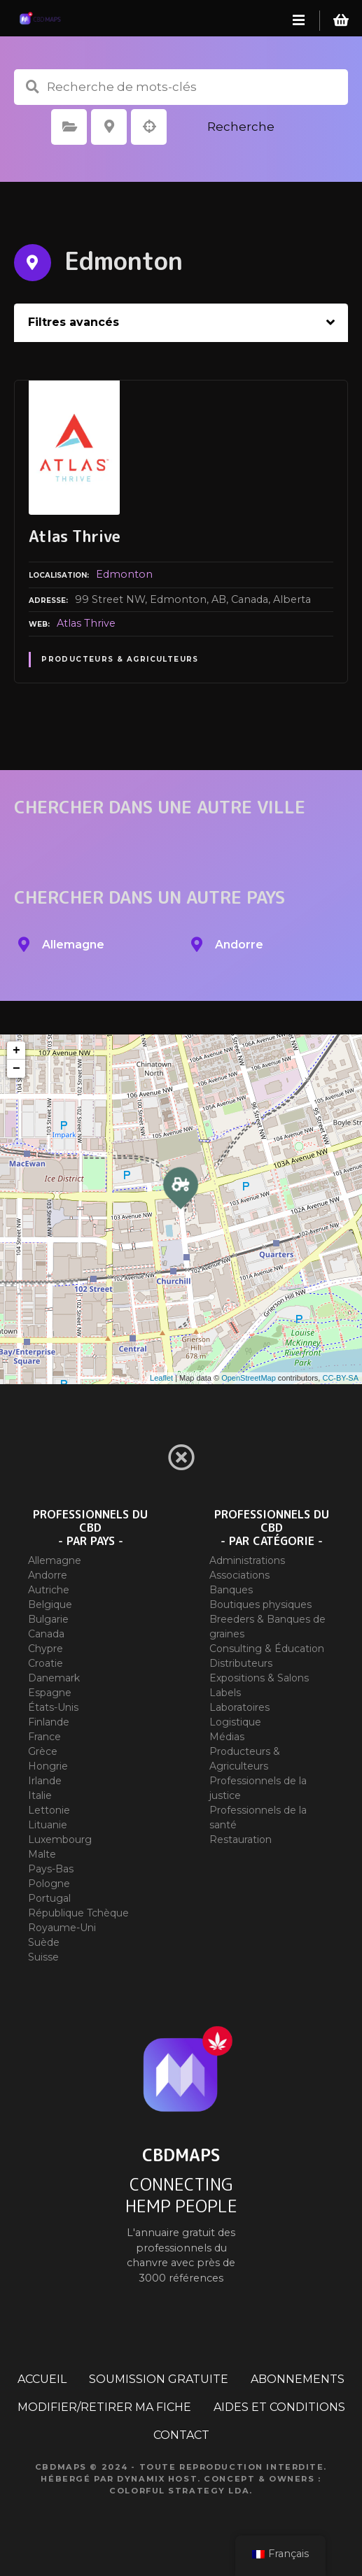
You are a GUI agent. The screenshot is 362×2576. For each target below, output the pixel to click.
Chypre (45, 1648)
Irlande (45, 1780)
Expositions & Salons (259, 1678)
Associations (239, 1575)
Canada (46, 1634)
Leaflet (161, 1378)
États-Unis (53, 1707)
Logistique (235, 1722)
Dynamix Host (157, 2479)
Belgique (50, 1604)
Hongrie (48, 1766)
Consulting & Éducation (266, 1648)
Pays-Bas (51, 1869)
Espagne (49, 1692)
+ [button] (16, 1050)
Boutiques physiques (260, 1604)
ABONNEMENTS (297, 2379)
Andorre (47, 1575)
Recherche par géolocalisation (149, 126)
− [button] (16, 1068)
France (44, 1736)
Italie (40, 1795)
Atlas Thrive (86, 623)
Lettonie (49, 1810)
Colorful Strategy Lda (179, 2491)
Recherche (240, 127)
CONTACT (181, 2435)
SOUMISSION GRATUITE (158, 2379)
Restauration (240, 1839)
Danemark (54, 1678)
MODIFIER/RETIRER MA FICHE (104, 2407)
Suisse (43, 1957)
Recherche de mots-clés (32, 86)
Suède (44, 1942)
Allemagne (54, 1560)
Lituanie (47, 1825)
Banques (231, 1590)
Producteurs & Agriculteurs (120, 659)
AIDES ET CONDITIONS (279, 2407)
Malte (42, 1854)
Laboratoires (239, 1707)
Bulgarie (48, 1619)
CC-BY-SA (340, 1378)
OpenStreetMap (248, 1378)
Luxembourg (60, 1839)
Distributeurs (240, 1663)
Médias (226, 1736)
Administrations (247, 1560)
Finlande (48, 1722)
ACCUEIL (42, 2379)
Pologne (49, 1883)
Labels (225, 1692)
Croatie (45, 1663)
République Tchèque (78, 1913)
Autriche (48, 1590)
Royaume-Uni (62, 1927)
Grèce (42, 1751)
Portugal (49, 1898)
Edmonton (124, 574)
